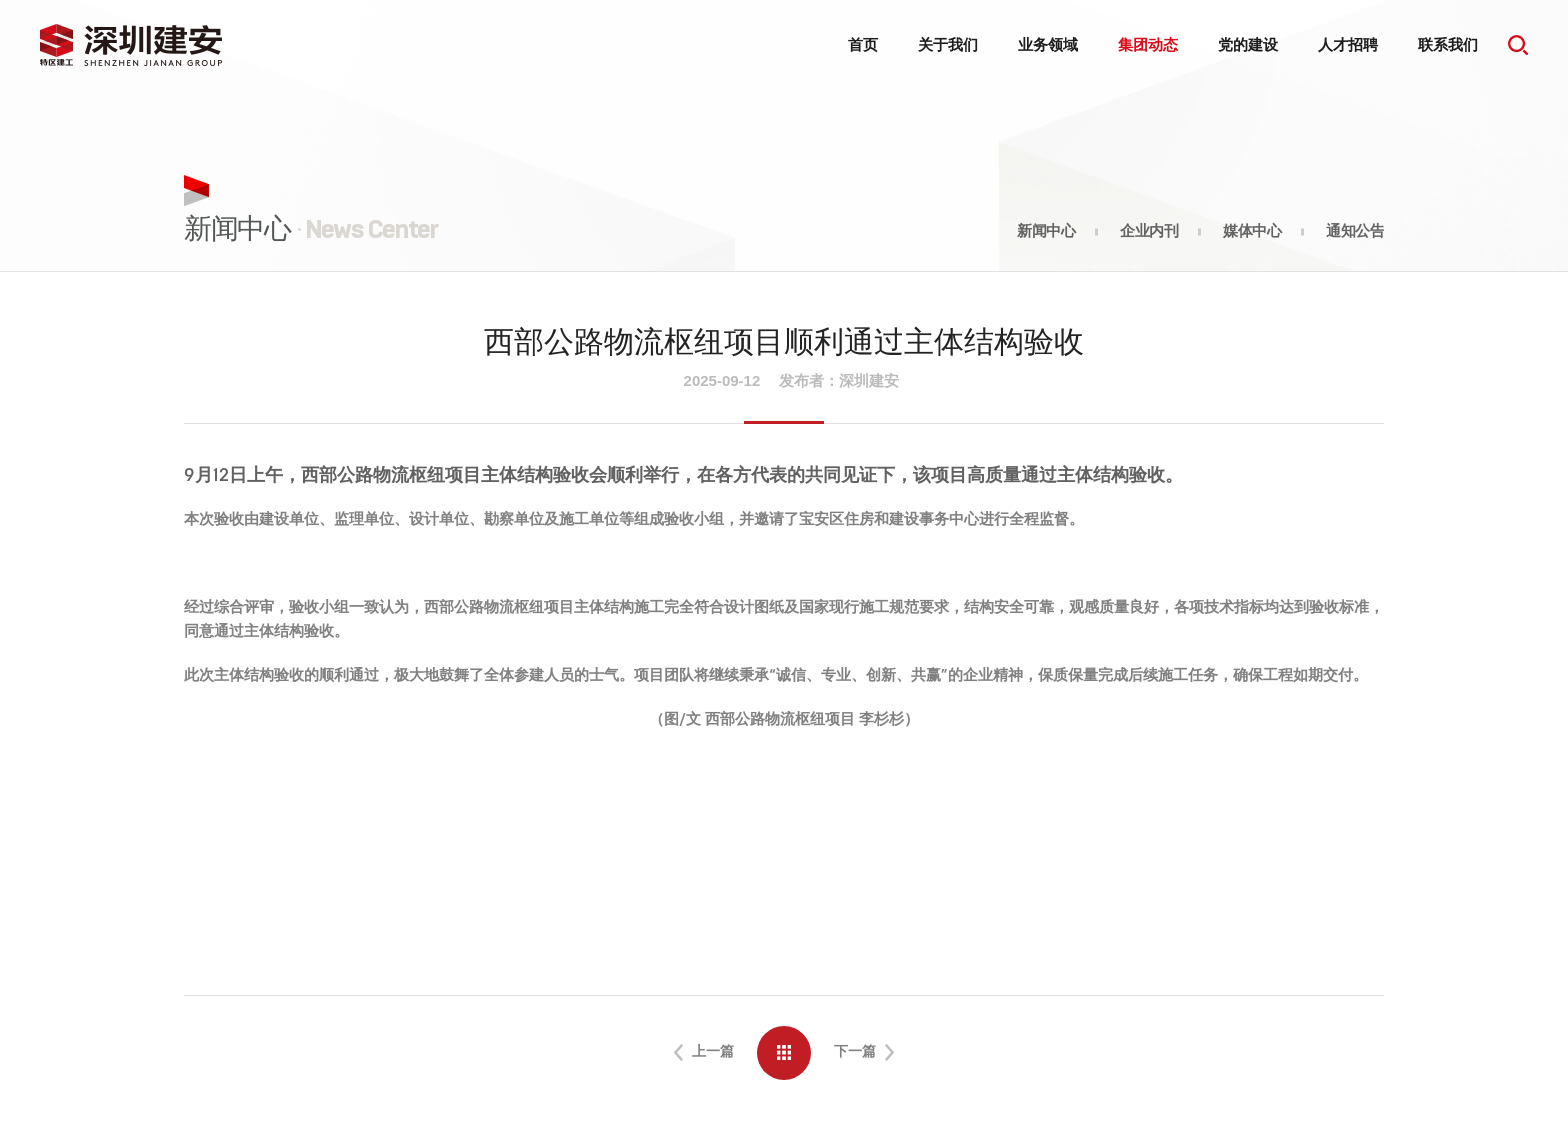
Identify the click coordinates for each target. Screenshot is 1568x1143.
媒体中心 (1252, 231)
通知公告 (1355, 231)
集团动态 (1148, 44)
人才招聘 (1348, 44)
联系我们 (1448, 44)
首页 (863, 44)
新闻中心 (1046, 231)
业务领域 (1048, 44)
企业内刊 (1149, 231)
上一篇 (706, 1054)
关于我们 (948, 44)
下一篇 (861, 1054)
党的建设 (1248, 44)
